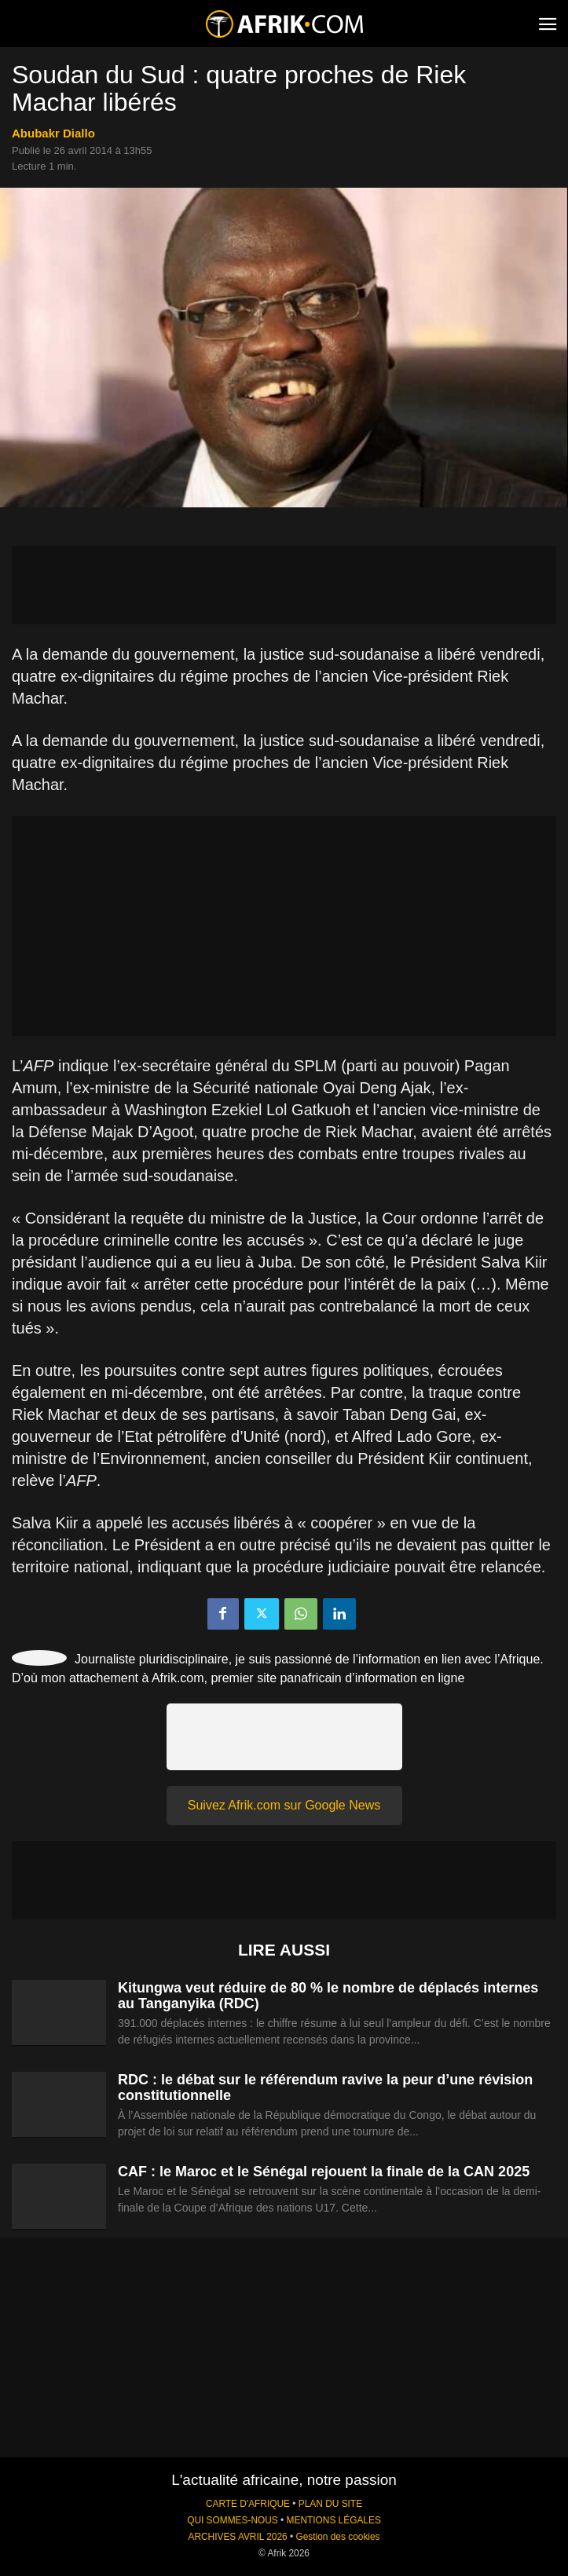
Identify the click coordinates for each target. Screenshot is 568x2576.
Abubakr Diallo (53, 133)
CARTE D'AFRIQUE (248, 2503)
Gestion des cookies (337, 2536)
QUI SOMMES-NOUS (232, 2520)
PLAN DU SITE (330, 2503)
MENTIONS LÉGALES (334, 2520)
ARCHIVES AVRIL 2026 (237, 2536)
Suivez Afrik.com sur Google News (284, 1805)
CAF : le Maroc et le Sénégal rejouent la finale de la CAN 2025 (324, 2171)
